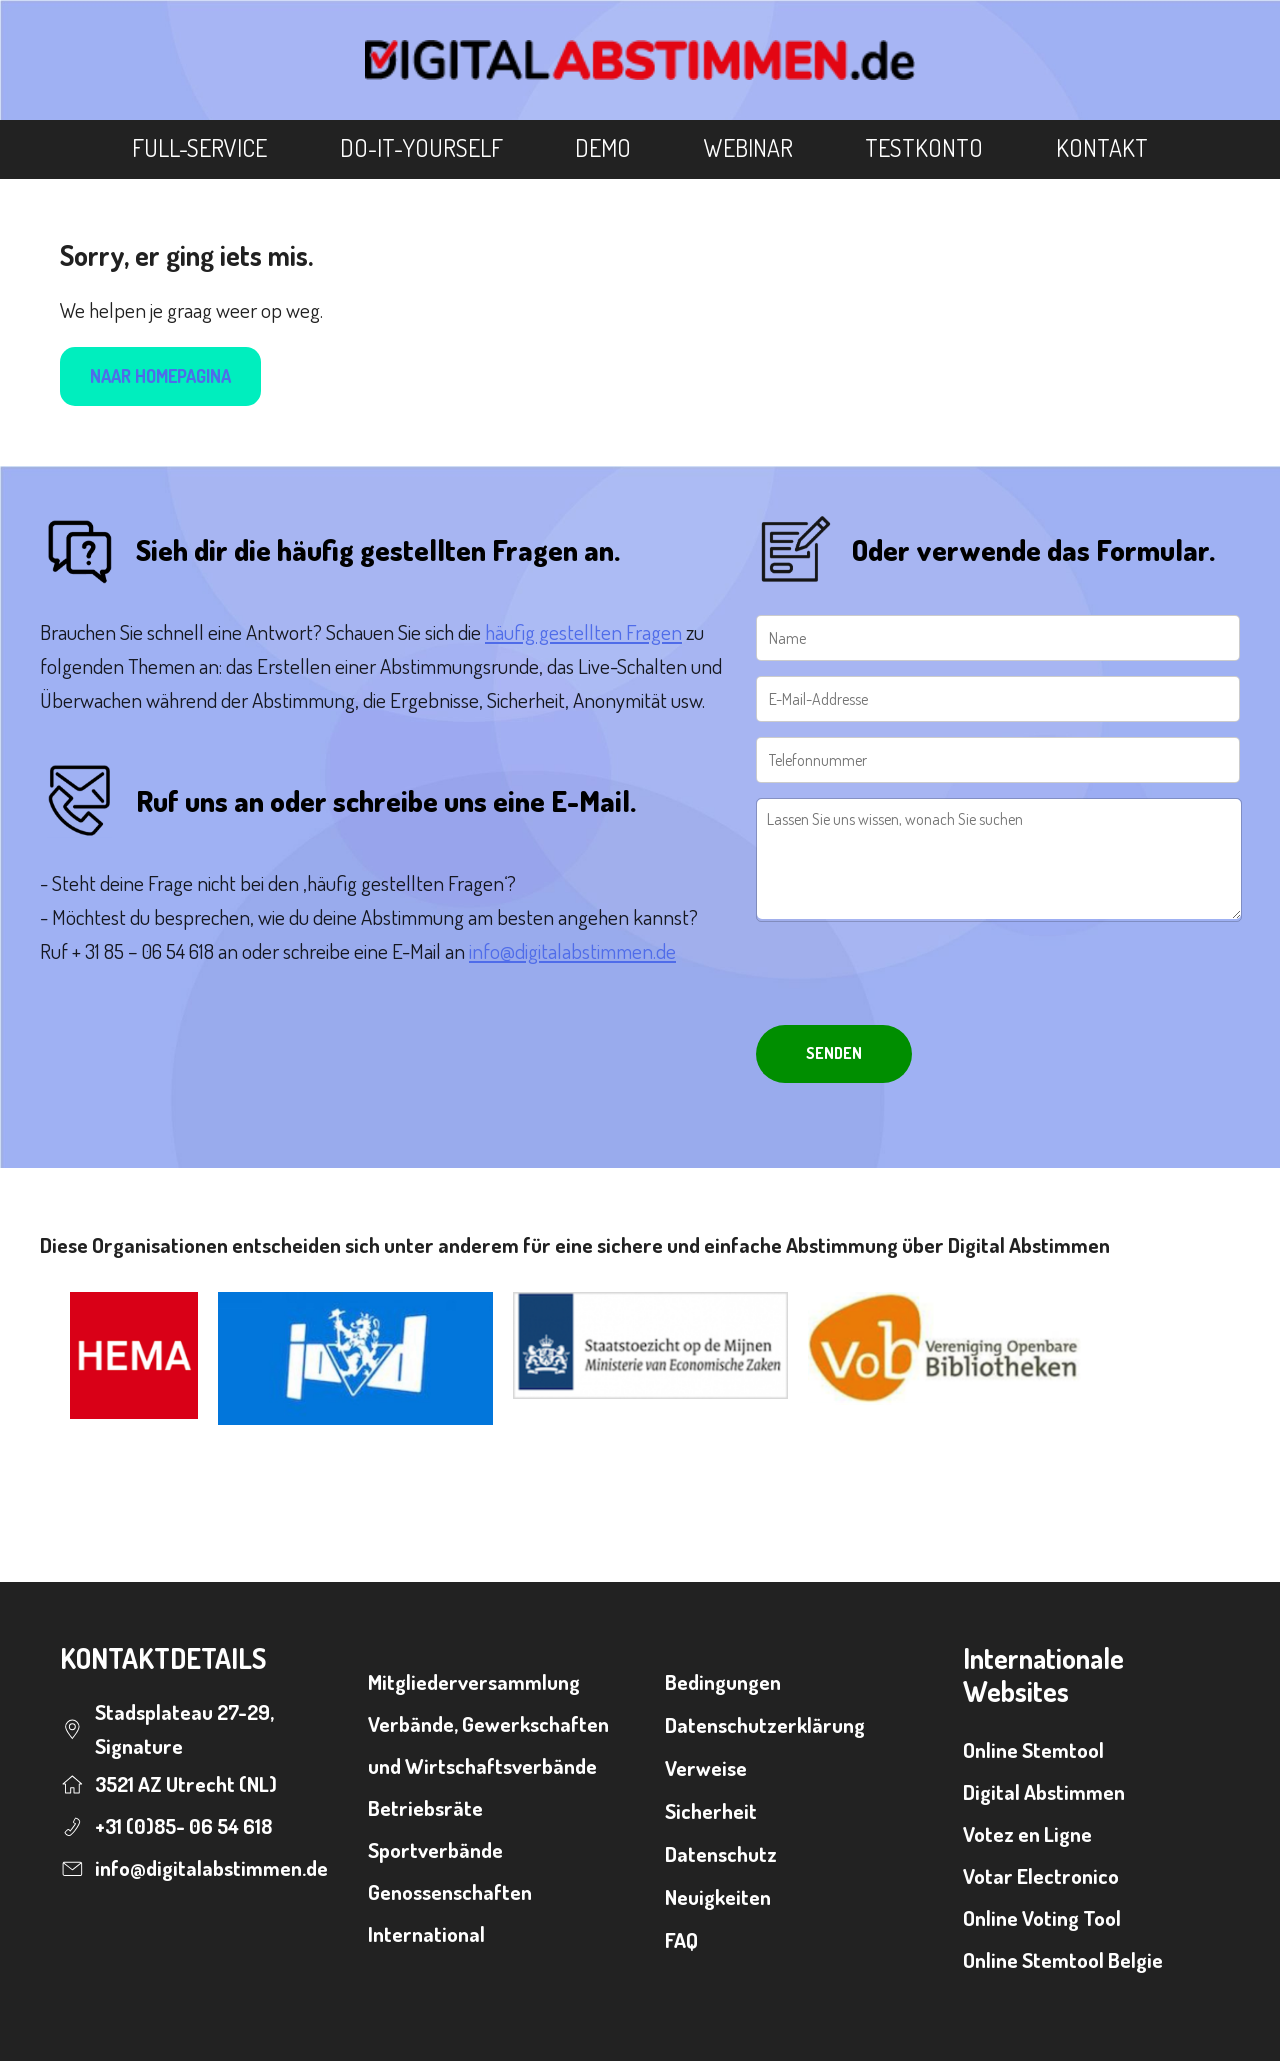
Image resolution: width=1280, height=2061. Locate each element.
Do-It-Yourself (421, 147)
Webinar (748, 147)
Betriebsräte (425, 1807)
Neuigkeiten (718, 1896)
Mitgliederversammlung (474, 1681)
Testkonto (924, 147)
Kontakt (1102, 147)
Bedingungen (723, 1681)
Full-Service (199, 147)
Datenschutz (721, 1853)
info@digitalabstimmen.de (572, 950)
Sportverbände (435, 1849)
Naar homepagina (160, 376)
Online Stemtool (1033, 1749)
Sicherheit (711, 1810)
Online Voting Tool (1042, 1917)
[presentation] (908, 976)
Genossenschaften (450, 1891)
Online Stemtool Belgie (1063, 1959)
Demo (603, 147)
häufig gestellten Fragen (583, 631)
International (426, 1933)
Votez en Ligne (1027, 1833)
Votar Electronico (1041, 1875)
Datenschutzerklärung (765, 1724)
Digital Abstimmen (1044, 1791)
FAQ (681, 1939)
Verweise (706, 1767)
